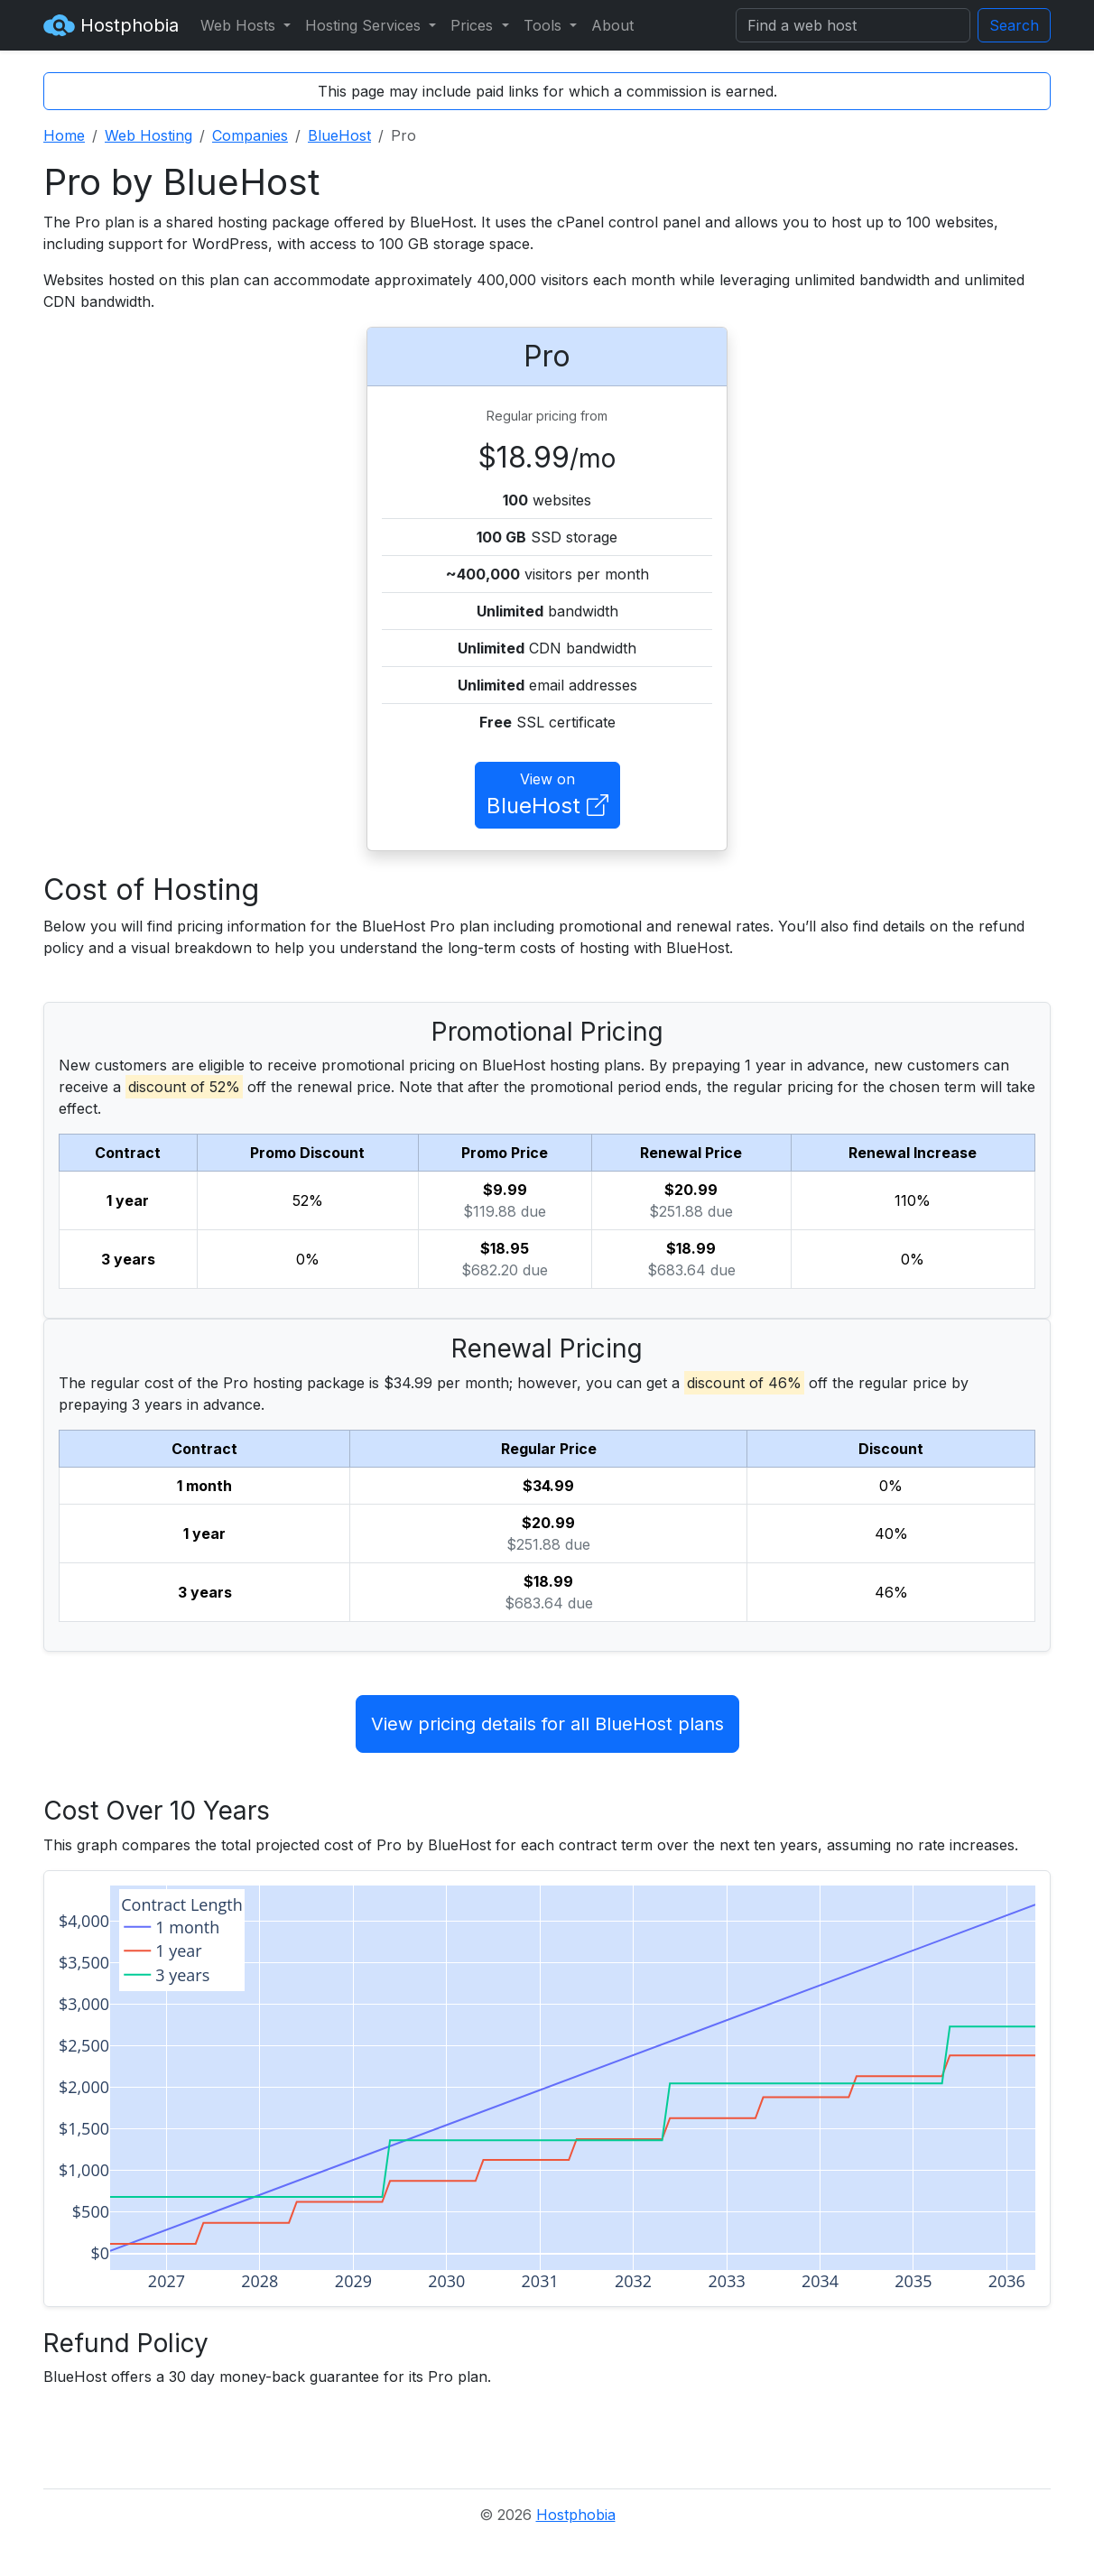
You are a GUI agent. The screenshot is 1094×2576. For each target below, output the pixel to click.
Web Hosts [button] (240, 25)
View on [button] (547, 796)
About (612, 25)
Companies (250, 135)
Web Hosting (148, 135)
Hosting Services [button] (365, 25)
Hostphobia (111, 25)
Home (64, 135)
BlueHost (339, 135)
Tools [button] (545, 25)
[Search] (853, 25)
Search (1014, 25)
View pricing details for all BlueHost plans (547, 1724)
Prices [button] (473, 25)
